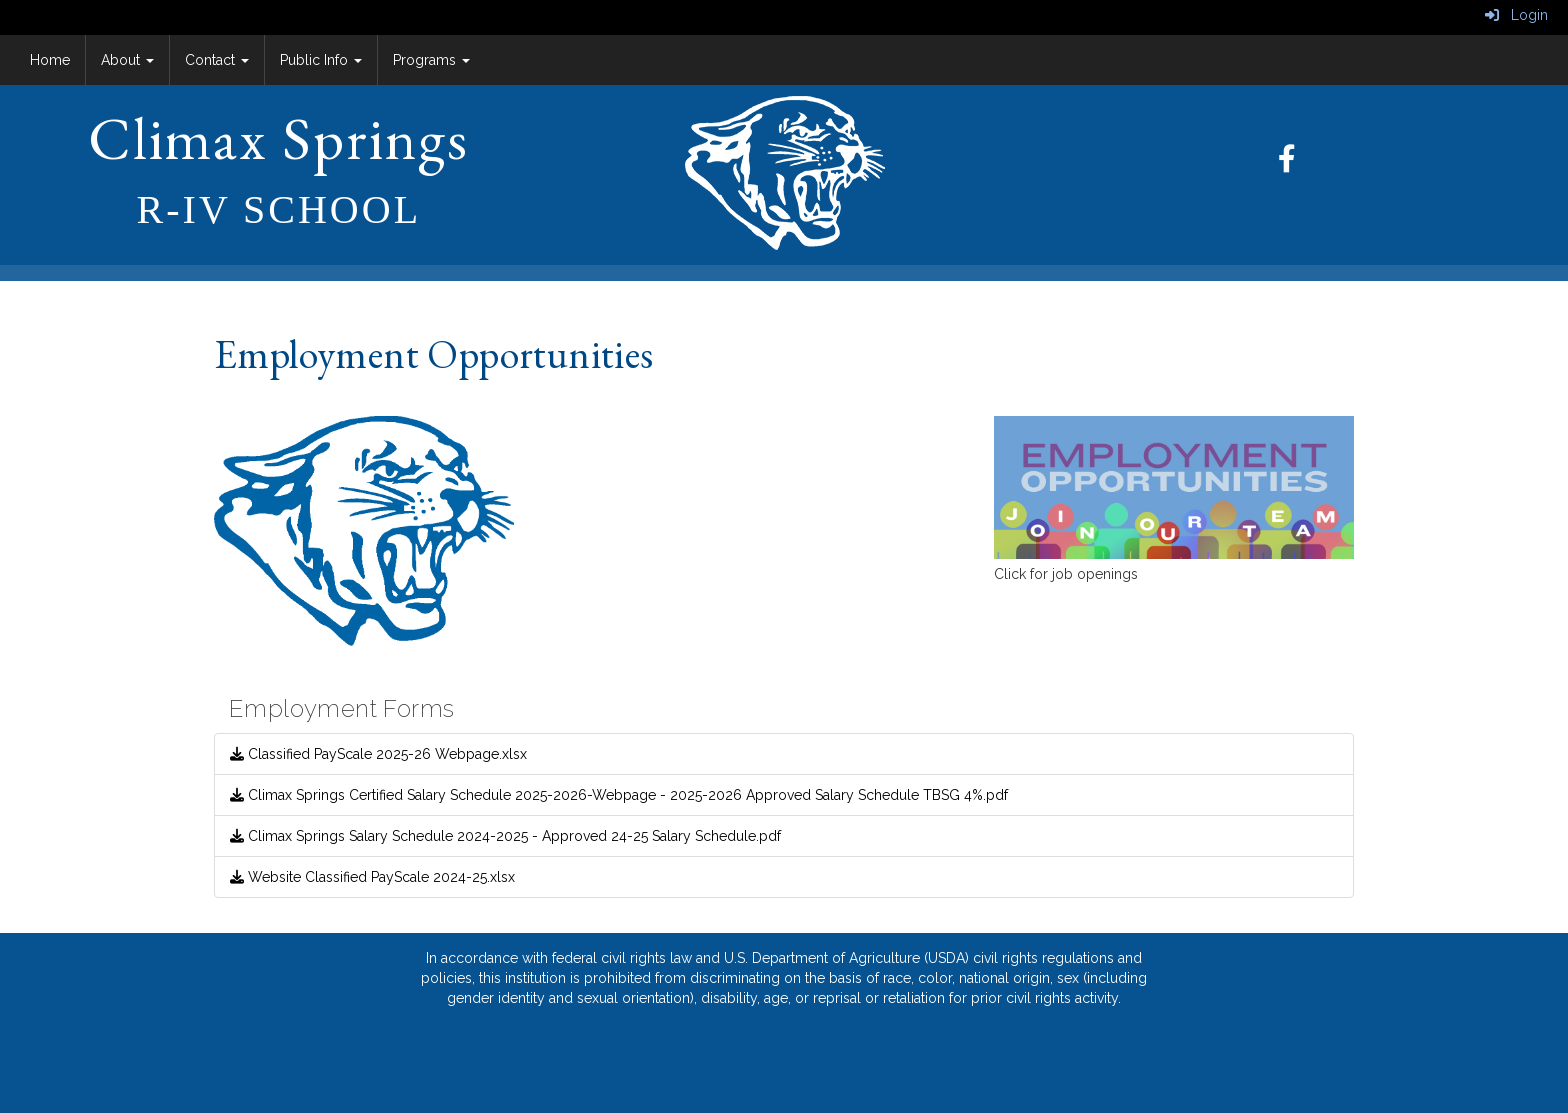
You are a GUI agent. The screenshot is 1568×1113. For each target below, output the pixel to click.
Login (1516, 15)
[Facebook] (1297, 164)
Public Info (321, 60)
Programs (431, 60)
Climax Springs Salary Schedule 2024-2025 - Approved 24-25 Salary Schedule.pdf (505, 836)
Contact (217, 60)
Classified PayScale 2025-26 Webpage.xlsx (378, 754)
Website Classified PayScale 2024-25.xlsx (372, 877)
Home (50, 60)
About (127, 60)
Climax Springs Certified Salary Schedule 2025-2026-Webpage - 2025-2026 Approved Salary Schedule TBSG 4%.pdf (619, 795)
